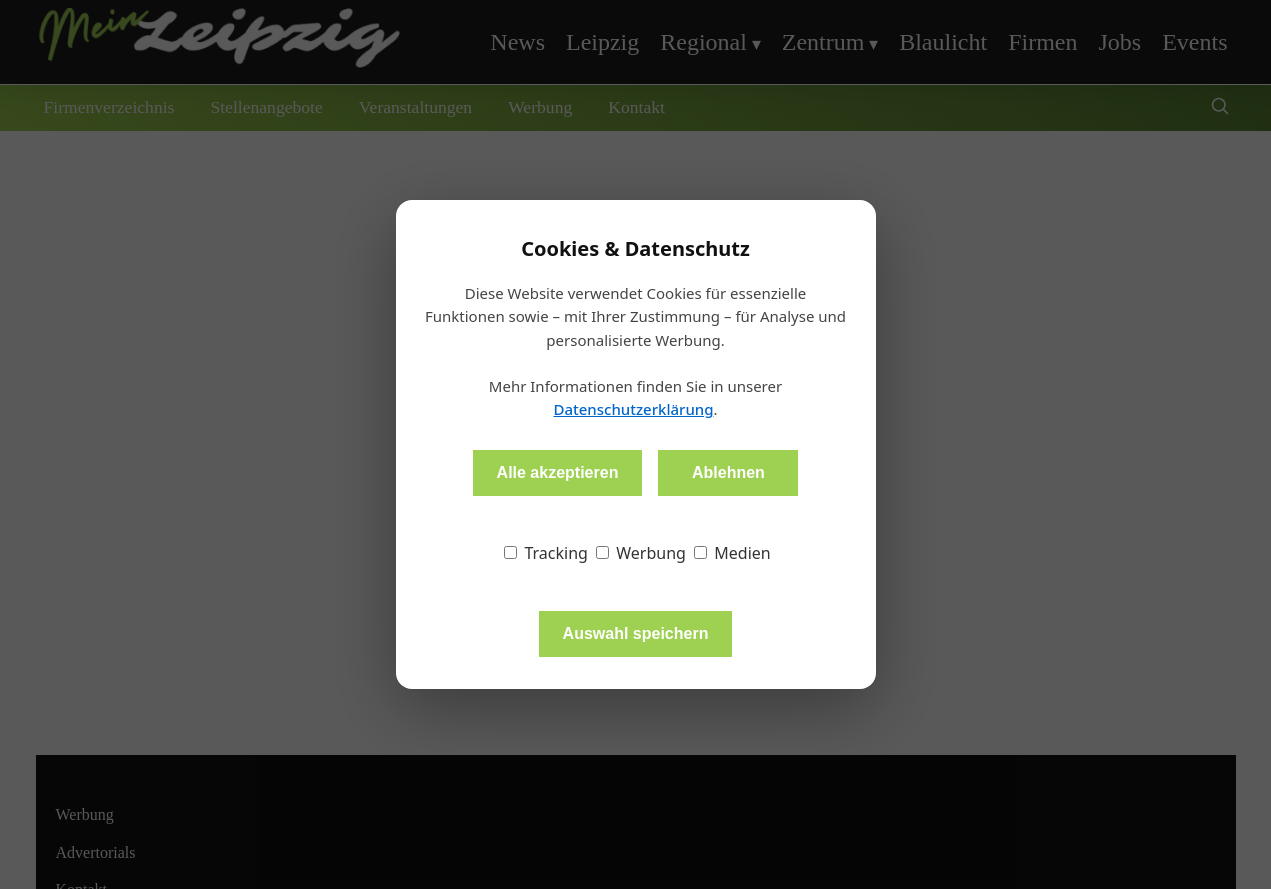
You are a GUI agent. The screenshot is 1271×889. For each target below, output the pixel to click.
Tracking (546, 553)
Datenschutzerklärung (633, 409)
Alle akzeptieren (558, 472)
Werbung (641, 553)
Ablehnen (728, 472)
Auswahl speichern (636, 633)
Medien (732, 553)
